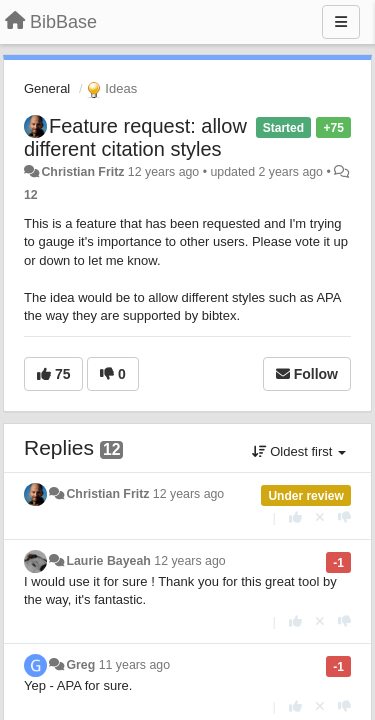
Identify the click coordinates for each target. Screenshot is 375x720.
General (47, 88)
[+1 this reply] (295, 517)
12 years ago (188, 494)
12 (31, 195)
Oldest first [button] (299, 451)
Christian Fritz (82, 172)
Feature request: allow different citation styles (135, 137)
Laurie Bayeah (108, 561)
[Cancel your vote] (320, 517)
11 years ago (134, 665)
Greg (80, 665)
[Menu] (341, 22)
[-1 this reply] (344, 517)
